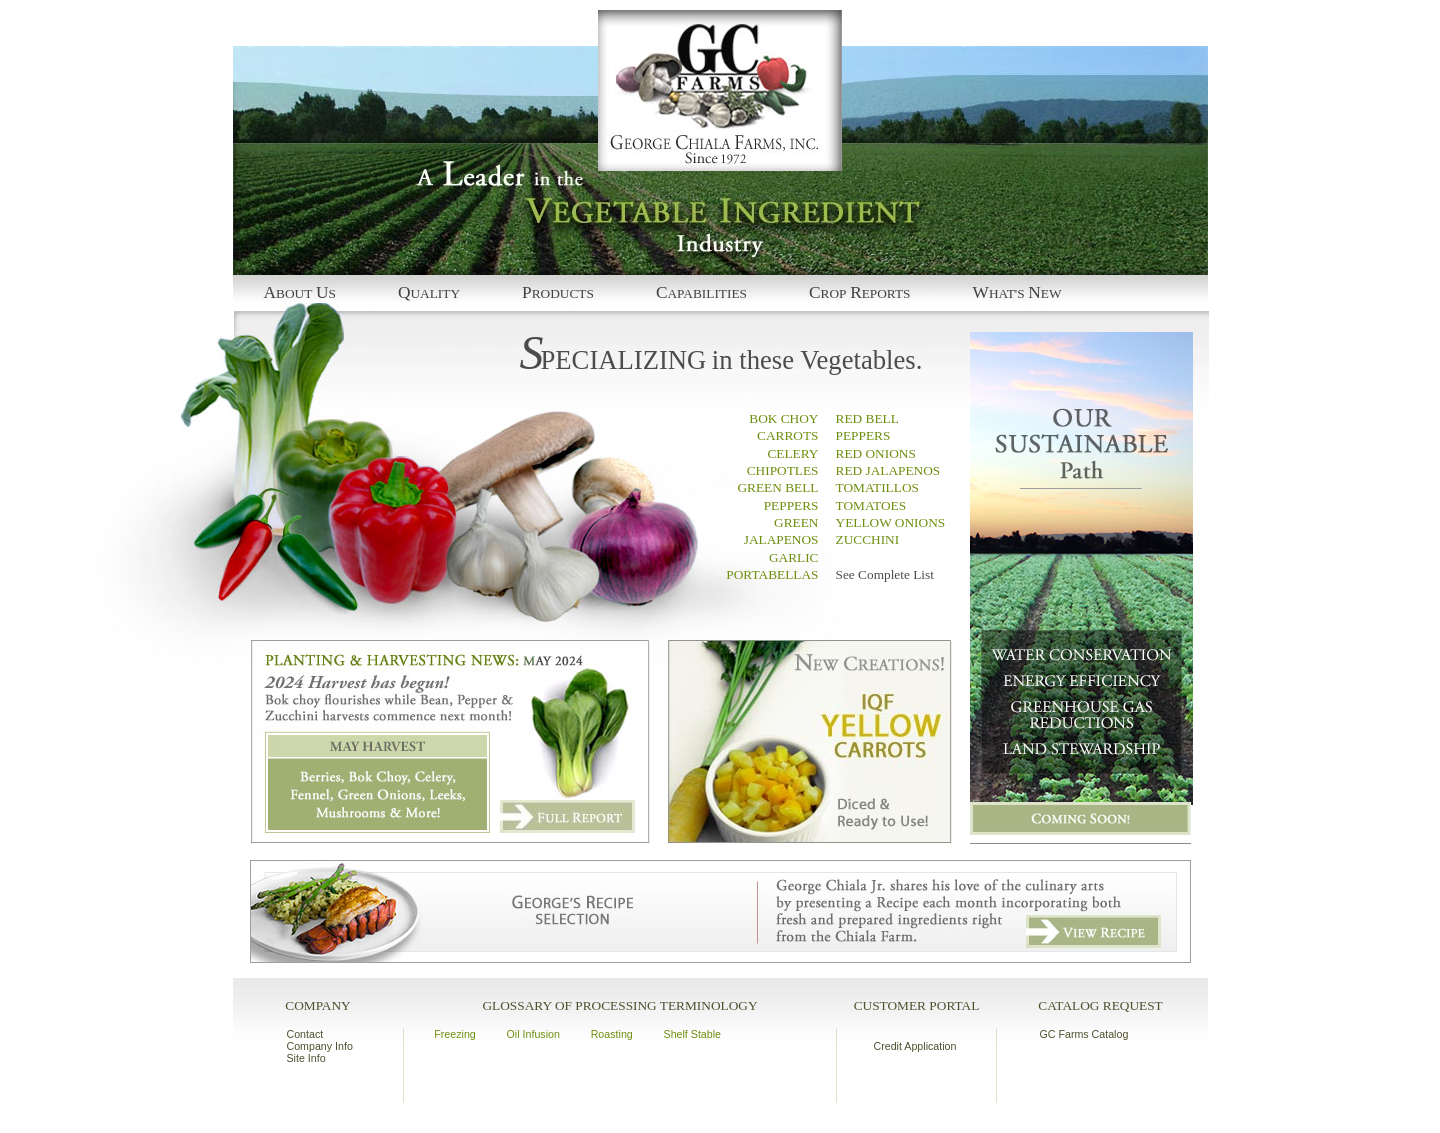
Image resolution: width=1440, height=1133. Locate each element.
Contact (305, 1034)
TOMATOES (871, 505)
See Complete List (885, 574)
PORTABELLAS (772, 574)
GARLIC (794, 557)
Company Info (320, 1046)
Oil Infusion (533, 1034)
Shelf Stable (692, 1034)
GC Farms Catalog (1084, 1034)
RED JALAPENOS (888, 470)
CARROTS (787, 435)
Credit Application (915, 1046)
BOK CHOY (783, 418)
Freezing (454, 1034)
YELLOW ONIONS (891, 522)
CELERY (792, 453)
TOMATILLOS (877, 487)
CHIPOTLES (783, 470)
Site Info (306, 1058)
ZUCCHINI (868, 539)
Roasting (612, 1034)
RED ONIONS (876, 453)
